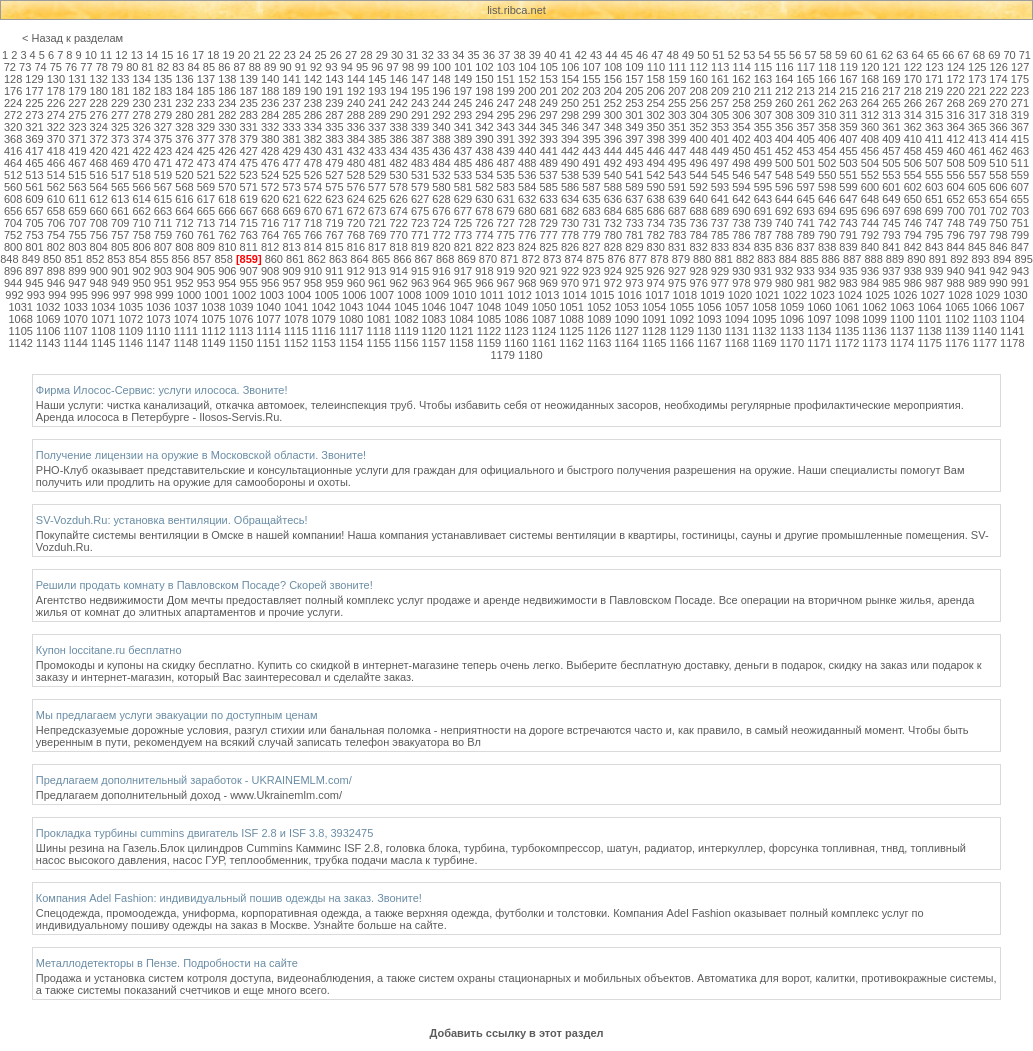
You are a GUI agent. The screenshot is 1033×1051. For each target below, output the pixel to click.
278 (141, 115)
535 (506, 175)
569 (206, 187)
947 (77, 283)
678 (484, 211)
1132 (764, 331)
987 (934, 283)
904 (184, 271)
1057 (737, 307)
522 (227, 175)
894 (1002, 259)
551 (848, 175)
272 (13, 115)
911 (334, 271)
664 (184, 211)
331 (249, 127)
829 (634, 247)
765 (291, 235)
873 (552, 259)
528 (356, 175)
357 (806, 127)
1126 (599, 331)
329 (206, 127)
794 (913, 235)
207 (677, 91)
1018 (685, 295)
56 (795, 55)
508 (955, 163)
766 (313, 235)
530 (399, 175)
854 (138, 259)
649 (891, 199)
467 (77, 163)
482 (399, 163)
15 (167, 55)
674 (399, 211)
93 (331, 67)
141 (291, 79)
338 (399, 127)
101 (463, 67)
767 (334, 235)
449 (720, 151)
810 (227, 247)
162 (741, 79)
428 (270, 151)
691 (763, 211)
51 (719, 55)
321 (34, 127)
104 (527, 67)
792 (870, 235)
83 (178, 67)
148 (441, 79)
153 (548, 79)
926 (656, 271)
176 (13, 91)
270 (998, 103)
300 (613, 115)
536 (527, 175)
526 (313, 175)
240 (356, 103)
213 (806, 91)
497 (720, 163)
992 (14, 295)
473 (206, 163)
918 (484, 271)
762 (227, 235)
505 (891, 163)
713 (206, 223)
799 (1020, 235)
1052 (599, 307)
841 (891, 247)
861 (295, 259)
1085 (489, 319)
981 (806, 283)
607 (1020, 187)
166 (827, 79)
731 (591, 223)
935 (848, 271)
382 (313, 139)
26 (336, 55)
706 (56, 223)
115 (763, 67)
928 (698, 271)
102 (484, 67)
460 (955, 151)
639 (677, 199)
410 (913, 139)
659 (77, 211)
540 (613, 175)
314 (913, 115)
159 (677, 79)
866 (402, 259)
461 (977, 151)
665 (206, 211)
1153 (323, 343)
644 (784, 199)
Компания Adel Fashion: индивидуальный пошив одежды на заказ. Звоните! (229, 898)
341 (463, 127)
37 (504, 55)
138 (227, 79)
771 (420, 235)
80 (132, 67)
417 (34, 151)
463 (1020, 151)
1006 (354, 295)
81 (148, 67)
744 (870, 223)
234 (227, 103)
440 (527, 151)
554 (913, 175)
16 (183, 55)
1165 (654, 343)
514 (56, 175)
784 (698, 235)
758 (141, 235)
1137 (902, 331)
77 (86, 67)
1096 (792, 319)
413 (977, 139)
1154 (351, 343)
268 (955, 103)
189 (291, 91)
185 (206, 91)
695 (848, 211)
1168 (737, 343)
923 (591, 271)
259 (763, 103)
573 (291, 187)
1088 (571, 319)
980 (784, 283)
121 (891, 67)
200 (527, 91)
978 (741, 283)
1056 (709, 307)
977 (720, 283)
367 (1020, 127)
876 (616, 259)
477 (291, 163)
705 (34, 223)
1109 (131, 331)
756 (99, 235)
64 (918, 55)
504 (870, 163)
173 (977, 79)
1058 (764, 307)
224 (13, 103)
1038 (213, 307)
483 (420, 163)
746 (913, 223)
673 (377, 211)
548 (784, 175)
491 (591, 163)
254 (656, 103)
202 (570, 91)
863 (338, 259)
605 (977, 187)
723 (420, 223)
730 (570, 223)
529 (377, 175)
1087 (544, 319)
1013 (547, 295)
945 (34, 283)
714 (227, 223)
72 (10, 67)
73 (25, 67)
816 (356, 247)
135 (163, 79)
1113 (241, 331)
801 (34, 247)
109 (634, 67)
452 (784, 151)
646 (827, 199)
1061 (847, 307)
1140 (985, 331)
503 (848, 163)
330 (227, 127)
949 (120, 283)
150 (484, 79)
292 (441, 115)
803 (77, 247)
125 (977, 67)
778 (570, 235)
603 (934, 187)
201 (548, 91)
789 (806, 235)
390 (484, 139)
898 (56, 271)
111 (677, 67)
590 (656, 187)
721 (377, 223)
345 (548, 127)
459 (934, 151)
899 (77, 271)
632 (527, 199)
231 (163, 103)
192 (356, 91)
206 (656, 91)
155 (591, 79)
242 (399, 103)
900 (99, 271)
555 (934, 175)
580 (441, 187)
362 (913, 127)
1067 (1012, 307)
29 (382, 55)
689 (720, 211)
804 (99, 247)
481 (377, 163)
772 (441, 235)
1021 (767, 295)
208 (698, 91)
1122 (489, 331)
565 (120, 187)
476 (270, 163)
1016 (629, 295)
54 (764, 55)
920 (527, 271)
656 (13, 211)
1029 (988, 295)
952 (184, 283)
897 (34, 271)
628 (441, 199)
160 (698, 79)
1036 (158, 307)
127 (1020, 67)
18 (213, 55)
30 (397, 55)
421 (120, 151)
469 (120, 163)
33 (443, 55)
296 (527, 115)
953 (206, 283)
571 (249, 187)
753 (34, 235)
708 (99, 223)
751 (1020, 223)
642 (741, 199)
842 (913, 247)
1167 (709, 343)
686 (656, 211)
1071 (103, 319)
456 (870, 151)
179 (77, 91)
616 (184, 199)
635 (591, 199)
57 (810, 55)
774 (484, 235)
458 (913, 151)
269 (977, 103)
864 (359, 259)
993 (36, 295)
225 (34, 103)
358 (827, 127)
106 (570, 67)
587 (591, 187)
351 (677, 127)
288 (356, 115)
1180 (530, 355)
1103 (985, 319)
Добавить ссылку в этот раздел (516, 1033)
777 (548, 235)
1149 (213, 343)
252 (613, 103)
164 (784, 79)
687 (677, 211)
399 (677, 139)
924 (613, 271)
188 (270, 91)
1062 (874, 307)
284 (270, 115)
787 (763, 235)
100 (442, 67)
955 (249, 283)
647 (848, 199)
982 (827, 283)
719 (334, 223)
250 (570, 103)
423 (163, 151)
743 (848, 223)
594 (741, 187)
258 (741, 103)
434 (399, 151)
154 (570, 79)
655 (1020, 199)
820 (441, 247)
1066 (985, 307)
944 (13, 283)
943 (1020, 271)
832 (698, 247)
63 (902, 55)
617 (206, 199)
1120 (434, 331)
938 (913, 271)
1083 (434, 319)
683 (591, 211)
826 (570, 247)
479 (334, 163)
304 (698, 115)
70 (1009, 55)
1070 (76, 319)
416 (13, 151)
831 (677, 247)
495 (677, 163)
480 (356, 163)
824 (527, 247)
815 (334, 247)
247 (506, 103)
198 (484, 91)
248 (527, 103)
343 (506, 127)
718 (313, 223)
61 (872, 55)
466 (56, 163)
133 (120, 79)
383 (334, 139)
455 (848, 151)
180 (99, 91)
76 (71, 67)
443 (591, 151)
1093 (709, 319)
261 (806, 103)
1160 (516, 343)
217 (891, 91)
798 (998, 235)
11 (106, 55)
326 (141, 127)
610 (56, 199)
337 (377, 127)
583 (506, 187)
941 (977, 271)
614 (141, 199)
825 (548, 247)
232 (184, 103)
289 (377, 115)
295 (506, 115)
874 (574, 259)
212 (784, 91)
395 (591, 139)
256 (698, 103)
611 (77, 199)
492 (613, 163)
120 (870, 67)
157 (634, 79)
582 (484, 187)
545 (720, 175)
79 (117, 67)
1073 (158, 319)
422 (141, 151)
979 (763, 283)
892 (959, 259)
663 (163, 211)
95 (362, 67)
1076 (241, 319)
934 (827, 271)
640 (698, 199)
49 (688, 55)
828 (613, 247)
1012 (519, 295)
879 (681, 259)
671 (334, 211)
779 (591, 235)
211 (763, 91)
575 (334, 187)
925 (634, 271)
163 (763, 79)
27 (351, 55)
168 (870, 79)
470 (141, 163)
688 (698, 211)
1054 (654, 307)
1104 (1012, 319)
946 (56, 283)
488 (527, 163)
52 (734, 55)
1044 (379, 307)
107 (591, 67)
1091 (654, 319)
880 (702, 259)
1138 (929, 331)
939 (934, 271)
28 (366, 55)
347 (591, 127)
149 (463, 79)
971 (591, 283)
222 (998, 91)
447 (677, 151)
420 (99, 151)
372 (99, 139)
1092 (682, 319)
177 (34, 91)
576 (356, 187)
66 (948, 55)
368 (13, 139)
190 (313, 91)
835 (763, 247)
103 (506, 67)
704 (13, 223)
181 (120, 91)
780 (613, 235)
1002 (244, 295)
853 (116, 259)
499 (763, 163)
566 (141, 187)
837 (806, 247)
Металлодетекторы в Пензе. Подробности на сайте (167, 963)
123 (934, 67)
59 (841, 55)
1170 (792, 343)
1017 (657, 295)
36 (489, 55)
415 (1020, 139)
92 (316, 67)
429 (291, 151)
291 (420, 115)
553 (891, 175)
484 (441, 163)
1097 (819, 319)
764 (270, 235)
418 (56, 151)
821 (463, 247)
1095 (764, 319)
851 (74, 259)
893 (981, 259)
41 (565, 55)
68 (979, 55)
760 (184, 235)
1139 (957, 331)
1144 (76, 343)
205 (634, 91)
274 (56, 115)
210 (741, 91)
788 (784, 235)
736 (698, 223)
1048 (489, 307)
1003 (271, 295)
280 (184, 115)
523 (249, 175)
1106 (48, 331)
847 (1020, 247)
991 (1020, 283)
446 (656, 151)
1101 (929, 319)
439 (506, 151)
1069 (48, 319)
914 (399, 271)
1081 (379, 319)
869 (466, 259)
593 (720, 187)
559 (1020, 175)
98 (408, 67)
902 (141, 271)
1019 (712, 295)
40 (550, 55)
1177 (985, 343)
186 (227, 91)
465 (34, 163)
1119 (406, 331)
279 (163, 115)
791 (848, 235)
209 (720, 91)
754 (56, 235)
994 (57, 295)
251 (591, 103)
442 (570, 151)
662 (141, 211)
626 (399, 199)
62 (887, 55)
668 (270, 211)
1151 (268, 343)
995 (79, 295)
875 (595, 259)
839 (848, 247)
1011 (492, 295)
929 (720, 271)
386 (399, 139)
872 (531, 259)
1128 (654, 331)
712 (184, 223)
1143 (48, 343)
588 (613, 187)
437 (463, 151)
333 (291, 127)
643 (763, 199)
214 (827, 91)
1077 (268, 319)
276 (99, 115)
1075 (213, 319)
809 (206, 247)
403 (763, 139)
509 (977, 163)
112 (699, 67)
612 (99, 199)
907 (249, 271)
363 (934, 127)
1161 (544, 343)
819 (420, 247)
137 (206, 79)
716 (270, 223)
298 (570, 115)
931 (763, 271)
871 (509, 259)
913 (377, 271)
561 (34, 187)
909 (291, 271)
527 (334, 175)
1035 (131, 307)
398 (656, 139)
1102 (957, 319)
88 (255, 67)
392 (527, 139)
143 (334, 79)
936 (870, 271)
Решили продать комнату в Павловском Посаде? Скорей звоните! (204, 585)
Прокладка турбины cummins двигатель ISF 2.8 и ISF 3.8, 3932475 (205, 833)
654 (998, 199)
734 (656, 223)
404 (784, 139)
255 (677, 103)
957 (291, 283)
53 (749, 55)
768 (356, 235)
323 (77, 127)
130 (56, 79)
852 (95, 259)
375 (163, 139)
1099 (874, 319)
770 (399, 235)
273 (34, 115)
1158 (461, 343)
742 (827, 223)
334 (313, 127)
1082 (406, 319)
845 (977, 247)
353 (720, 127)
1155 (379, 343)
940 (955, 271)
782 (656, 235)
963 (420, 283)
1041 (296, 307)
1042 (323, 307)
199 (506, 91)
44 (611, 55)
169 (891, 79)
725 (463, 223)
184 (184, 91)
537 (548, 175)
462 (998, 151)
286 (313, 115)
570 (227, 187)
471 (163, 163)
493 (634, 163)
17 (198, 55)
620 (270, 199)
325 (120, 127)
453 (806, 151)
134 (141, 79)
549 (806, 175)
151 (506, 79)
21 (259, 55)
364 (955, 127)
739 (763, 223)
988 (955, 283)
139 (249, 79)
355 (763, 127)
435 (420, 151)
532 (441, 175)
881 (723, 259)
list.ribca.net (516, 10)
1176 (957, 343)
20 (244, 55)
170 (913, 79)
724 (441, 223)
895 (1023, 259)
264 (870, 103)
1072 (131, 319)
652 (955, 199)
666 (227, 211)
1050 (544, 307)
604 (955, 187)
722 (399, 223)
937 (891, 271)
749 (977, 223)
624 (356, 199)
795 (934, 235)
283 (249, 115)
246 (484, 103)
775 (506, 235)
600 (870, 187)
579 (420, 187)
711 (163, 223)
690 (741, 211)
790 (827, 235)
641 (720, 199)
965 (463, 283)
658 (56, 211)
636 (613, 199)
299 (591, 115)
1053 (626, 307)
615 (163, 199)
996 (100, 295)
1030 (1015, 295)
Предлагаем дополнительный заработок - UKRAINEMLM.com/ (194, 780)
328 (184, 127)
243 (420, 103)
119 (849, 67)
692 (784, 211)
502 (827, 163)
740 (784, 223)
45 (627, 55)
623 (334, 199)
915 (420, 271)
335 (334, 127)
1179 (502, 355)
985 (891, 283)
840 (870, 247)
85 (209, 67)
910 (313, 271)
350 (656, 127)
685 (634, 211)
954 (227, 283)
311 (848, 115)
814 (313, 247)
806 (141, 247)
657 (34, 211)
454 (827, 151)
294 (484, 115)
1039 (241, 307)
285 (291, 115)
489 (548, 163)
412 (955, 139)
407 (848, 139)
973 (634, 283)
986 (913, 283)
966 (484, 283)
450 (741, 151)
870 (488, 259)
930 (741, 271)
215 (848, 91)
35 (474, 55)
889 (895, 259)
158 (656, 79)
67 (964, 55)
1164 (626, 343)
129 (34, 79)
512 (13, 175)
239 (334, 103)
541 (634, 175)
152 (527, 79)
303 (677, 115)
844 (955, 247)
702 (998, 211)
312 (870, 115)
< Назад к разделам (72, 38)
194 (399, 91)
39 (535, 55)
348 (613, 127)
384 (356, 139)
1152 (296, 343)
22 (274, 55)
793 (891, 235)
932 (784, 271)
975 (677, 283)
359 (848, 127)
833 (720, 247)
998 (143, 295)
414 (998, 139)
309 (806, 115)
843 (934, 247)
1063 (902, 307)
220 (955, 91)
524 (270, 175)
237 (291, 103)
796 (955, 235)
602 (913, 187)
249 (548, 103)
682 (570, 211)
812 (270, 247)
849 (31, 259)
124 (956, 67)
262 (827, 103)
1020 (740, 295)
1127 (626, 331)
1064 (929, 307)
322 (56, 127)
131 (77, 79)
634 (570, 199)
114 (741, 67)
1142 (20, 343)
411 (934, 139)
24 (305, 55)
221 (977, 91)
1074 (186, 319)
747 (934, 223)
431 (334, 151)
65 (933, 55)
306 (741, 115)
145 (377, 79)
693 (806, 211)
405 (806, 139)
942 (998, 271)
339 (420, 127)
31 (412, 55)
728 (527, 223)
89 (270, 67)
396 (613, 139)
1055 (682, 307)
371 (77, 139)
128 (13, 79)
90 (285, 67)
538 (570, 175)
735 (677, 223)
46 (642, 55)
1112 (213, 331)
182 (141, 91)
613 (120, 199)
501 (806, 163)
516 (99, 175)
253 (634, 103)
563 (77, 187)
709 (120, 223)
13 (137, 55)
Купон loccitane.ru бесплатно (109, 650)
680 (527, 211)
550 (827, 175)
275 (77, 115)
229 (120, 103)
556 (955, 175)
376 (184, 139)
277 (120, 115)
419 (77, 151)
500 (784, 163)
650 (913, 199)
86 (224, 67)
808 (184, 247)
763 (249, 235)
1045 (406, 307)
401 (720, 139)
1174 (902, 343)
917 (463, 271)
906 (227, 271)
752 (13, 235)
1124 (544, 331)
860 (274, 259)
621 (291, 199)
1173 (874, 343)
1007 (382, 295)
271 (1020, 103)
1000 (189, 295)
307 (763, 115)
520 (184, 175)
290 (399, 115)
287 (334, 115)
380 (270, 139)
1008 (409, 295)
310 (827, 115)
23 (290, 55)
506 (913, 163)
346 (570, 127)
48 (673, 55)
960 (356, 283)
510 (998, 163)
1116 (323, 331)
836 (784, 247)
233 (206, 103)
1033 (76, 307)
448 (698, 151)
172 (955, 79)
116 (784, 67)
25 (320, 55)
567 (163, 187)
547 (763, 175)
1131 (737, 331)
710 (141, 223)
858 (223, 259)
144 (356, 79)
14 (152, 55)
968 (527, 283)
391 (506, 139)
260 (784, 103)
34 (458, 55)
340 (441, 127)
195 (420, 91)
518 (141, 175)
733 (634, 223)
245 (463, 103)
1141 (1012, 331)
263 (848, 103)
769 (377, 235)
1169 (764, 343)
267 (934, 103)
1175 (929, 343)
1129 (682, 331)
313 (891, 115)
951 (163, 283)
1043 (351, 307)
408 (870, 139)
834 (741, 247)
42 (581, 55)
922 (570, 271)
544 (698, 175)
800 (13, 247)
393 (548, 139)
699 (934, 211)
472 (184, 163)
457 (891, 151)
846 (998, 247)
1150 (241, 343)
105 (549, 67)
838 (827, 247)
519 (163, 175)
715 (249, 223)
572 (270, 187)
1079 (323, 319)
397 (634, 139)
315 (934, 115)
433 (377, 151)
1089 (599, 319)
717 (291, 223)
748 (955, 223)
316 (955, 115)
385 (377, 139)
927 (677, 271)
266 (913, 103)
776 (527, 235)
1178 (1012, 343)
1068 (20, 319)
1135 (847, 331)
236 (270, 103)
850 (52, 259)
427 (249, 151)
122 (913, 67)
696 (870, 211)
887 (852, 259)
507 (934, 163)
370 (56, 139)
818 (399, 247)
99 (423, 67)
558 (998, 175)
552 (870, 175)
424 (184, 151)
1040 (268, 307)
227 (77, 103)
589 (634, 187)
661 (120, 211)
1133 (792, 331)
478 (313, 163)
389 (463, 139)
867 (424, 259)
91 (301, 67)
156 (613, 79)
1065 (957, 307)
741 (806, 223)
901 (120, 271)
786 (741, 235)
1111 (186, 331)
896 (13, 271)
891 (938, 259)
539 (591, 175)
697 (891, 211)
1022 (795, 295)
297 (548, 115)
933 (806, 271)
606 (998, 187)
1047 (461, 307)
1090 (626, 319)
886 (831, 259)
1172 (847, 343)
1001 (216, 295)
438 (484, 151)
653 (977, 199)
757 (120, 235)
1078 (296, 319)
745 (891, 223)
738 (741, 223)
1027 (933, 295)
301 (634, 115)
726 (484, 223)
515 (77, 175)
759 (163, 235)
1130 (709, 331)
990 (998, 283)
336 (356, 127)
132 (99, 79)
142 (313, 79)
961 (377, 283)
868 (445, 259)
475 (249, 163)
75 (56, 67)
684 (613, 211)
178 (56, 91)
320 (13, 127)
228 (99, 103)
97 (393, 67)
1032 (48, 307)
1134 (819, 331)
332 (270, 127)
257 (720, 103)
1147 (158, 343)
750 (998, 223)
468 (99, 163)
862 (316, 259)
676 (441, 211)
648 (870, 199)
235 (249, 103)
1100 (902, 319)
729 (548, 223)
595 (763, 187)
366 (998, 127)
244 (441, 103)
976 (698, 283)
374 (141, 139)
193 (377, 91)
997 (121, 295)
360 (870, 127)
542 (656, 175)
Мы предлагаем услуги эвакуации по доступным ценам (177, 715)
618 (227, 199)
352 (698, 127)
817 (377, 247)
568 (184, 187)
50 (703, 55)
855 (159, 259)
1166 (682, 343)
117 (806, 67)
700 (955, 211)
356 (784, 127)
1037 (186, 307)
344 (527, 127)
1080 (351, 319)
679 (506, 211)
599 (848, 187)
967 (506, 283)
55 (780, 55)
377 (206, 139)
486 (484, 163)
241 (377, 103)
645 (806, 199)
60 (856, 55)
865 (381, 259)
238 (313, 103)
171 (934, 79)
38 (519, 55)
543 (677, 175)
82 (163, 67)
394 (570, 139)
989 (977, 283)
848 (9, 259)
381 (291, 139)
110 (656, 67)
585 (548, 187)
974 (656, 283)
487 (506, 163)
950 (141, 283)
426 (227, 151)
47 (657, 55)
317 (977, 115)
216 (870, 91)
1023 (822, 295)
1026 (905, 295)
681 (548, 211)
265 (891, 103)
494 (656, 163)
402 (741, 139)
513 (34, 175)
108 (613, 67)
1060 (819, 307)
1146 (131, 343)
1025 (877, 295)
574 (313, 187)
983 (848, 283)
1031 (20, 307)
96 (377, 67)
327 (163, 127)
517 (120, 175)
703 (1020, 211)
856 (181, 259)
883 (766, 259)
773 (463, 235)
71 (1025, 55)
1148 (186, 343)
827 (591, 247)
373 (120, 139)
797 (977, 235)
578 (399, 187)
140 (270, 79)
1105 (20, 331)
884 (788, 259)
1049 (516, 307)
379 (249, 139)
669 (291, 211)
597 (806, 187)
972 (613, 283)
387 (420, 139)
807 (163, 247)
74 (40, 67)
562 (56, 187)
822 (484, 247)
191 (334, 91)
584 (527, 187)
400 (698, 139)
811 (249, 247)
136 (184, 79)
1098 (847, 319)
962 (399, 283)
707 (77, 223)
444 (613, 151)
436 (441, 151)
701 (977, 211)
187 (249, 91)
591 (677, 187)
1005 (326, 295)
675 (420, 211)
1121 (461, 331)
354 (741, 127)
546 (741, 175)
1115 (296, 331)
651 (934, 199)
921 (548, 271)
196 (441, 91)
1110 (158, 331)
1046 (434, 307)
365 (977, 127)
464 (13, 163)
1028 (960, 295)
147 (420, 79)
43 (596, 55)
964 (441, 283)
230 (141, 103)
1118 (379, 331)
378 (227, 139)
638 (656, 199)
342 (484, 127)
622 (313, 199)
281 (206, 115)
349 (634, 127)
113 (720, 67)
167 (848, 79)
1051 (571, 307)
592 (698, 187)
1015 (602, 295)
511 (1020, 163)
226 (56, 103)
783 (677, 235)
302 (656, 115)
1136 (874, 331)
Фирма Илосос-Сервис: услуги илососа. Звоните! (162, 390)
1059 (792, 307)
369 (34, 139)
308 (784, 115)
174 (998, 79)
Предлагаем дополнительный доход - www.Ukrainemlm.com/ (189, 795)
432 (356, 151)
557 (977, 175)
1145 (103, 343)
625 (377, 199)
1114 (268, 331)
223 (1020, 91)
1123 (516, 331)
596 (784, 187)
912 (356, 271)
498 (741, 163)
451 (763, 151)
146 (399, 79)
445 (634, 151)
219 (934, 91)
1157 (434, 343)
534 (484, 175)
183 (163, 91)
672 (356, 211)
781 (634, 235)
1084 (461, 319)
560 (13, 187)
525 (291, 175)
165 (806, 79)
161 (720, 79)
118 (827, 67)
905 (206, 271)
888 (873, 259)
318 (998, 115)
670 (313, 211)
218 (913, 91)
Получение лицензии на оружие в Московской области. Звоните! (201, 455)
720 (356, 223)
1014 (574, 295)
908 (270, 271)
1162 (571, 343)
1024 (850, 295)
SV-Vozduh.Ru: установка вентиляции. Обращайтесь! (172, 520)
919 (506, 271)
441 (548, 151)
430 (313, 151)
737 (720, 223)
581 (463, 187)
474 (227, 163)
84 (194, 67)
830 (656, 247)
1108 (103, 331)
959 (334, 283)
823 (506, 247)
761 (206, 235)
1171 (819, 343)
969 (548, 283)
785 (720, 235)
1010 (464, 295)
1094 (737, 319)
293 (463, 115)
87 (239, 67)
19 (229, 55)
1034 (103, 307)
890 (916, 259)
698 (913, 211)
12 (121, 55)
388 (441, 139)
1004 (299, 295)
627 (420, 199)
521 (206, 175)
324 (99, 127)
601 (891, 187)
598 (827, 187)
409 (891, 139)
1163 (599, 343)
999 (164, 295)
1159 (489, 343)
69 (994, 55)
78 (102, 67)
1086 (516, 319)
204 (613, 91)
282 (227, 115)
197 (463, 91)
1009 (437, 295)
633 (548, 199)
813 (291, 247)
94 (347, 67)
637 (634, 199)
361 (891, 127)
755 (77, 235)
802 (56, 247)
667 (249, 211)
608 (13, 199)
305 (720, 115)
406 (827, 139)
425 (206, 151)
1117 (351, 331)
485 (463, 163)
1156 (406, 343)
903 (163, 271)
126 (998, 67)
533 (463, 175)
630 (484, 199)
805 (120, 247)
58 (826, 55)
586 (570, 187)
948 (99, 283)
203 (591, 91)
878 (659, 259)
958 (313, 283)
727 (506, 223)
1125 (571, 331)
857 (202, 259)
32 (428, 55)
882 (745, 259)
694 (827, 211)
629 (463, 199)
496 (698, 163)
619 (249, 199)
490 (570, 163)
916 (441, 271)
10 (91, 55)
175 (1020, 79)
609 (34, 199)
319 (1020, 115)
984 (870, 283)
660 (99, 211)
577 (377, 187)
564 (99, 187)
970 (570, 283)
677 (463, 211)
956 (270, 283)
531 (420, 175)
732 (613, 223)
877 (638, 259)
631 (506, 199)
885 (809, 259)
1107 (76, 331)
